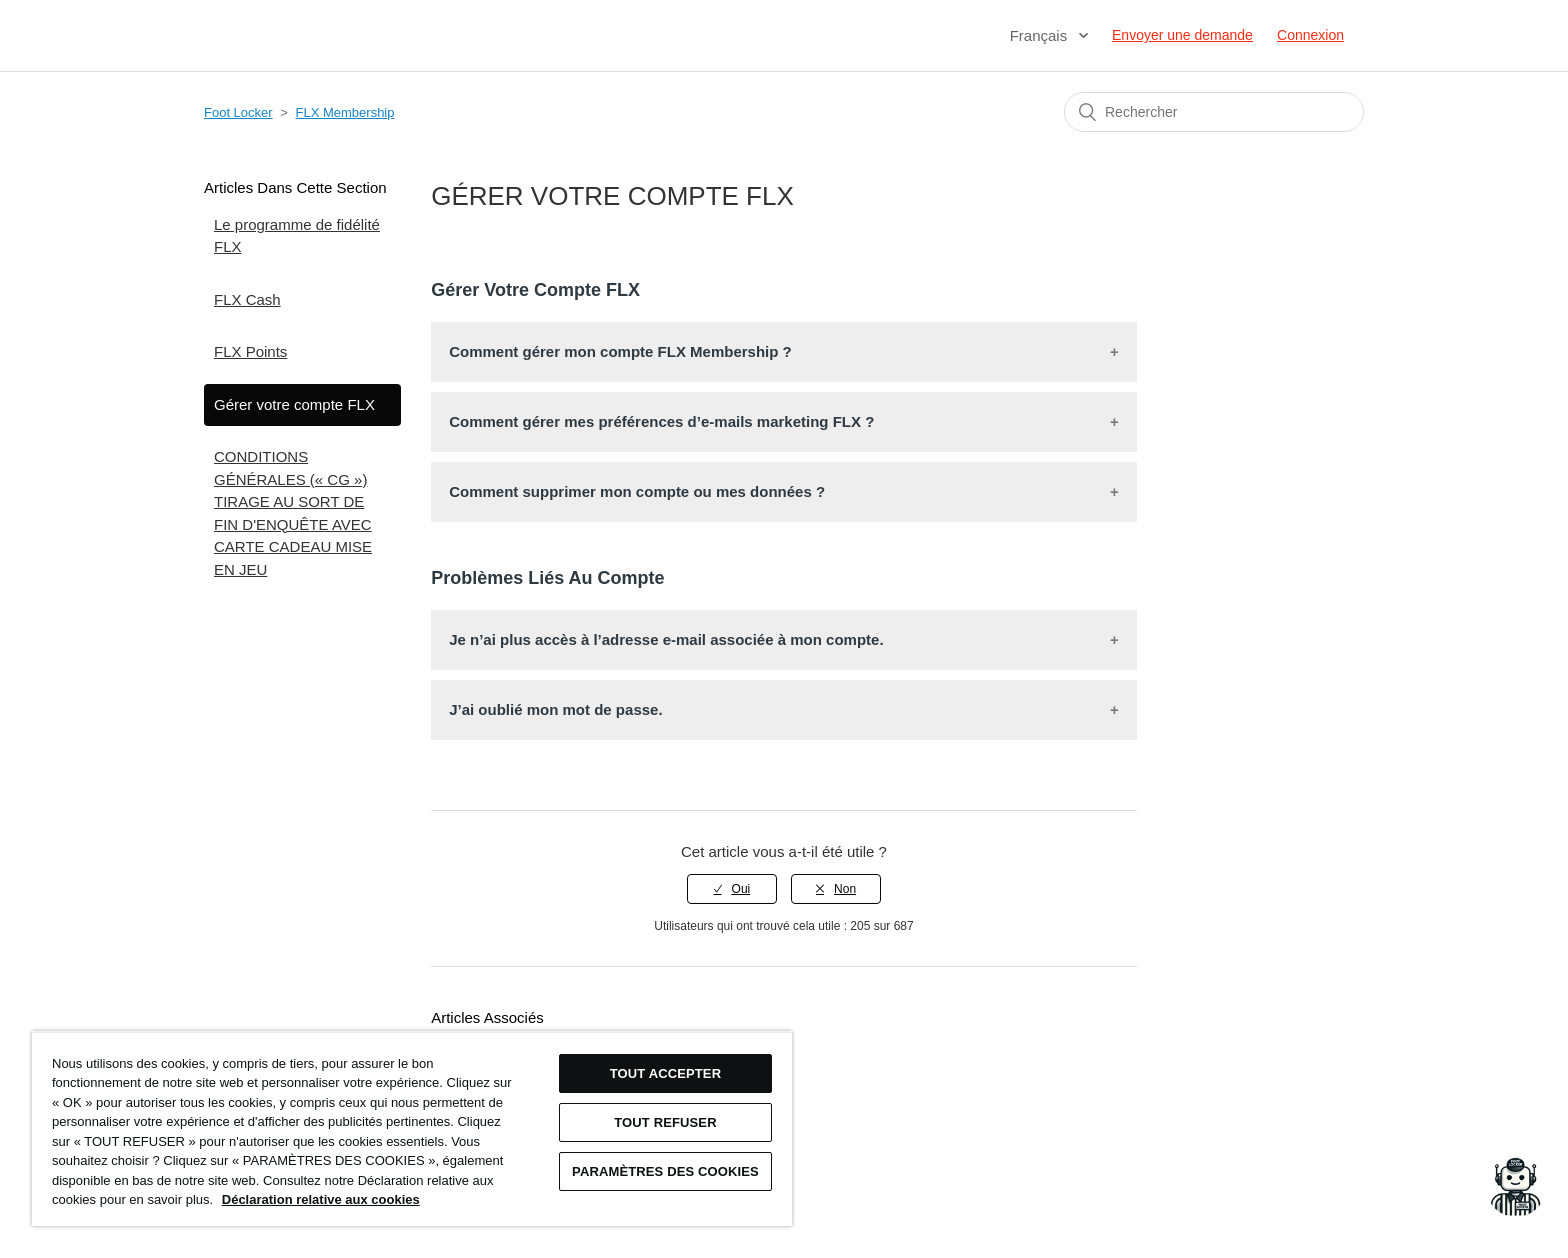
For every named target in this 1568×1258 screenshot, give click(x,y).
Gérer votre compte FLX (294, 404)
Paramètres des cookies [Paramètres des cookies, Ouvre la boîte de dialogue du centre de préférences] (665, 1171)
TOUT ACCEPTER (665, 1073)
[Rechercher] (1214, 112)
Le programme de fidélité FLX (297, 236)
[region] (412, 1128)
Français (1041, 35)
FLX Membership (345, 112)
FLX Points (250, 351)
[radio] (732, 889)
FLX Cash (247, 299)
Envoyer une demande (1182, 35)
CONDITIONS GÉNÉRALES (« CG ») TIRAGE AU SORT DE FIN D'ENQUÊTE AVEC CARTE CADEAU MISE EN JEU (293, 513)
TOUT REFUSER (665, 1122)
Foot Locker (238, 112)
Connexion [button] (1310, 35)
